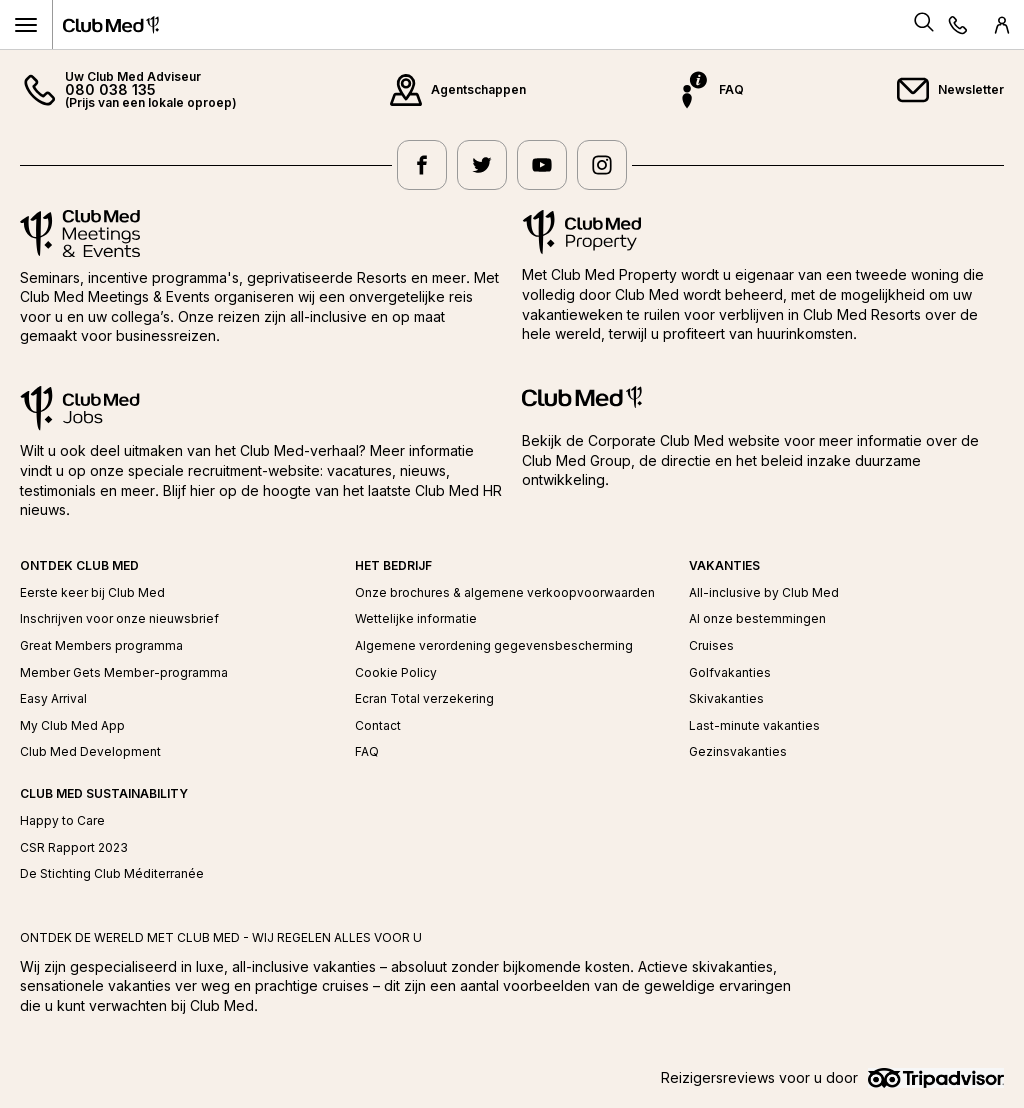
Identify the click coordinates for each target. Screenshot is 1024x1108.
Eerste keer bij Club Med (92, 593)
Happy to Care (62, 821)
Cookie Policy (396, 673)
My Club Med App (72, 726)
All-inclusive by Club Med (764, 593)
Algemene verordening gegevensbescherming (494, 646)
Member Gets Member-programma (124, 673)
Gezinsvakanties (738, 752)
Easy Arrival (53, 699)
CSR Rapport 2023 (74, 848)
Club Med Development (90, 752)
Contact (378, 726)
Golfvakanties (730, 673)
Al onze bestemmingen (757, 619)
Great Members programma (101, 646)
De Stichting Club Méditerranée (112, 874)
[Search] (924, 24)
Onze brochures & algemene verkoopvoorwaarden (505, 593)
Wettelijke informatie (416, 619)
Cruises (711, 646)
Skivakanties (726, 699)
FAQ (367, 752)
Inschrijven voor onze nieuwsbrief (119, 619)
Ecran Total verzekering (424, 699)
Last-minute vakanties (754, 726)
